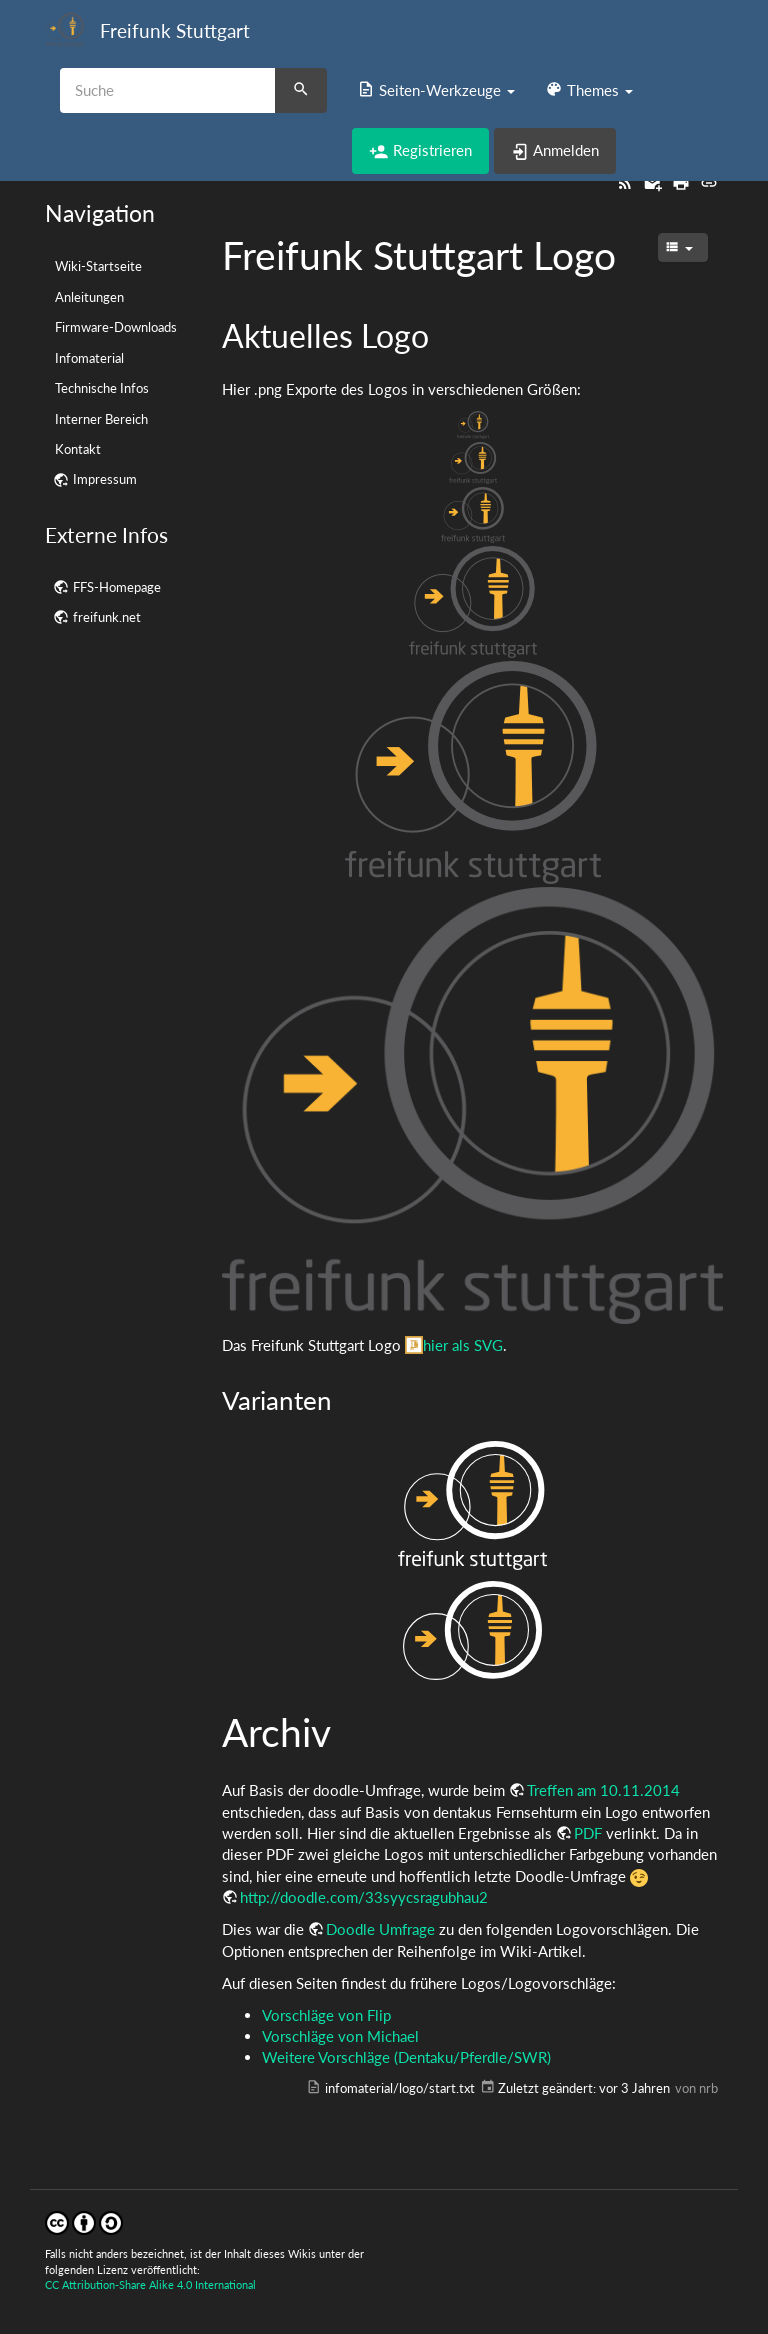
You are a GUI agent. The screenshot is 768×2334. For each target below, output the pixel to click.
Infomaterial (89, 358)
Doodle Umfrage (380, 1929)
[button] (436, 90)
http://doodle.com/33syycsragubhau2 (364, 1897)
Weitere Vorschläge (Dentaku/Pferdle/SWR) (406, 2057)
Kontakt (78, 449)
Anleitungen (89, 297)
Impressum (105, 479)
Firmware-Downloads (116, 327)
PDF (588, 1833)
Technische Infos (102, 388)
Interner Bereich (101, 419)
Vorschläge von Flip (326, 2015)
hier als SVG (463, 1345)
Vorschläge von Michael (340, 2036)
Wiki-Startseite (98, 266)
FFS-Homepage (117, 587)
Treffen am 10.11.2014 (603, 1790)
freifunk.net (107, 617)
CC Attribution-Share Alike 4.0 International (150, 2284)
